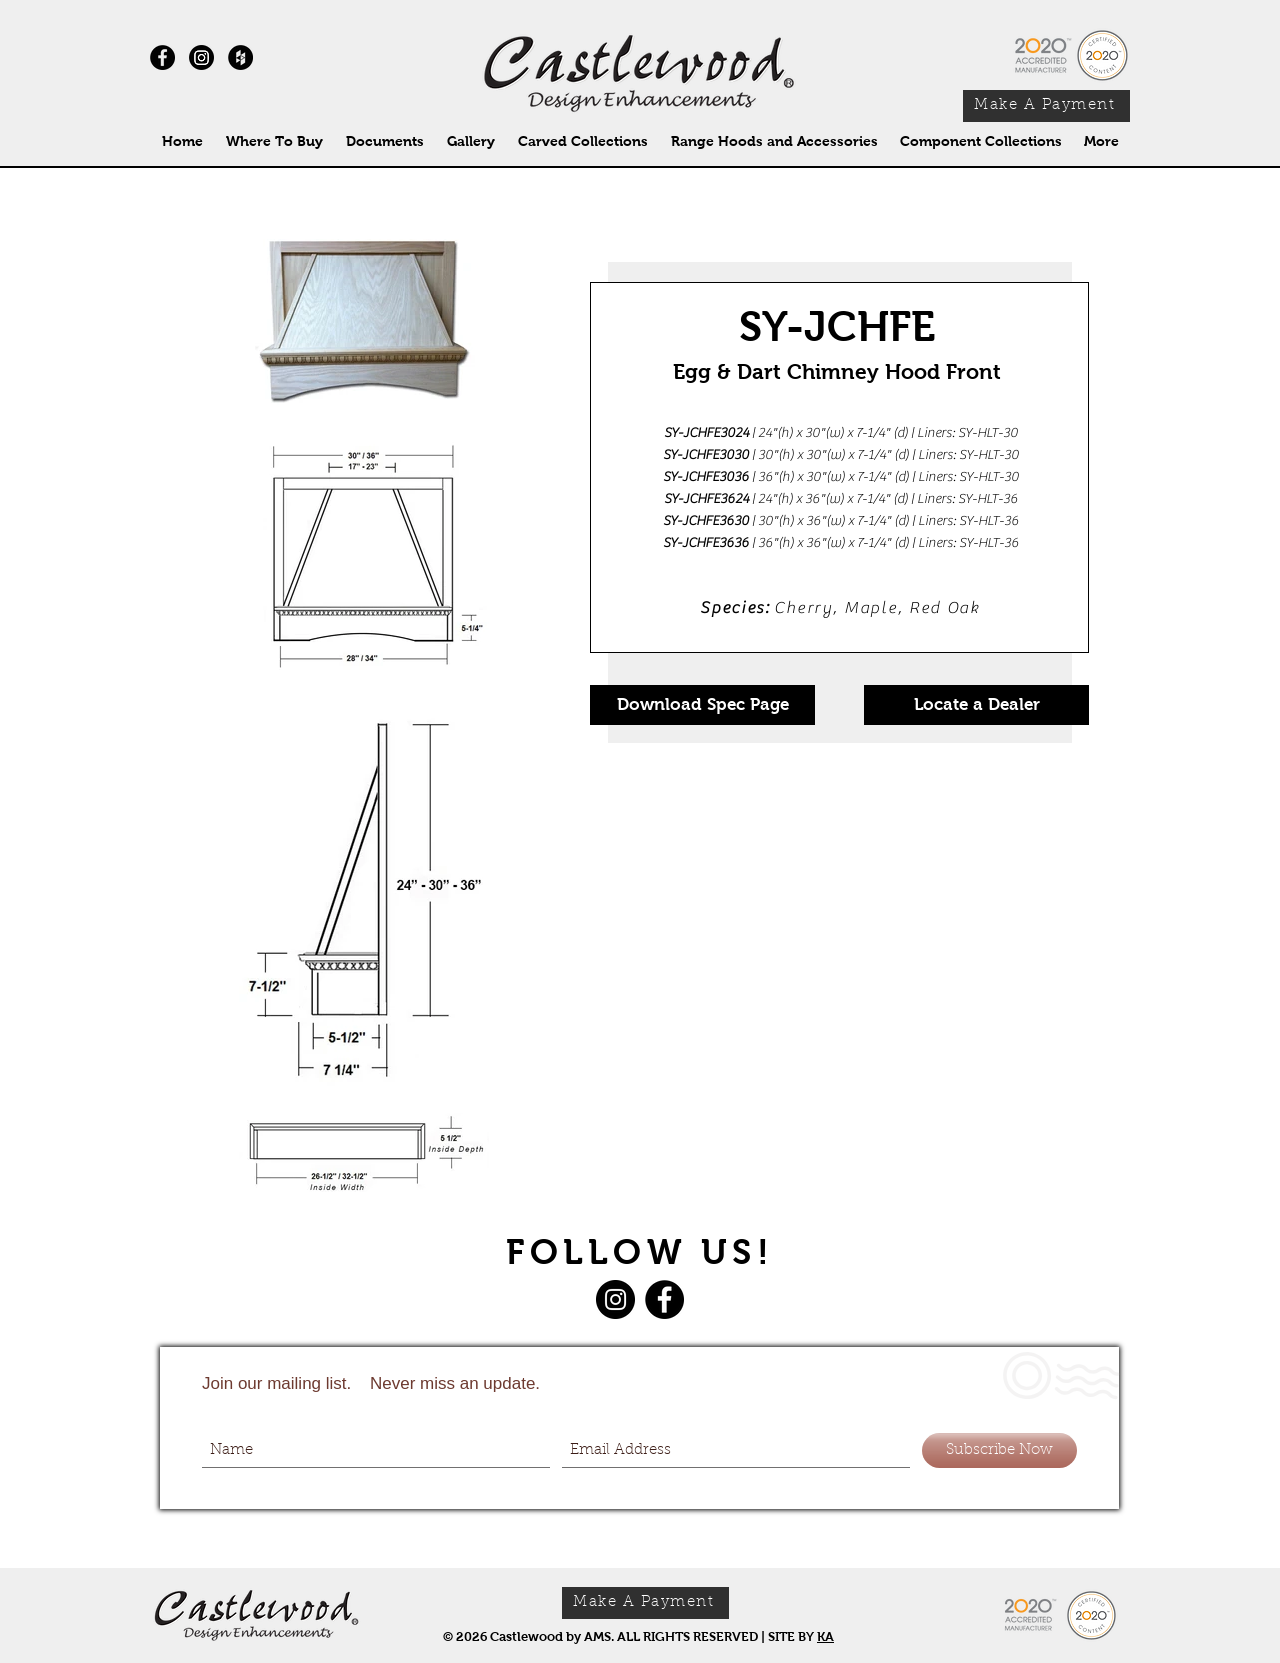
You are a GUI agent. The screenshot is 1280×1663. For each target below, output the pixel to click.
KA (825, 1636)
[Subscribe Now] (999, 1450)
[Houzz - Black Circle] (240, 57)
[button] (582, 141)
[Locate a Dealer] (976, 705)
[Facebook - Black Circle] (162, 57)
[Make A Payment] (1046, 106)
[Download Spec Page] (702, 705)
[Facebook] (664, 1299)
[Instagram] (201, 57)
